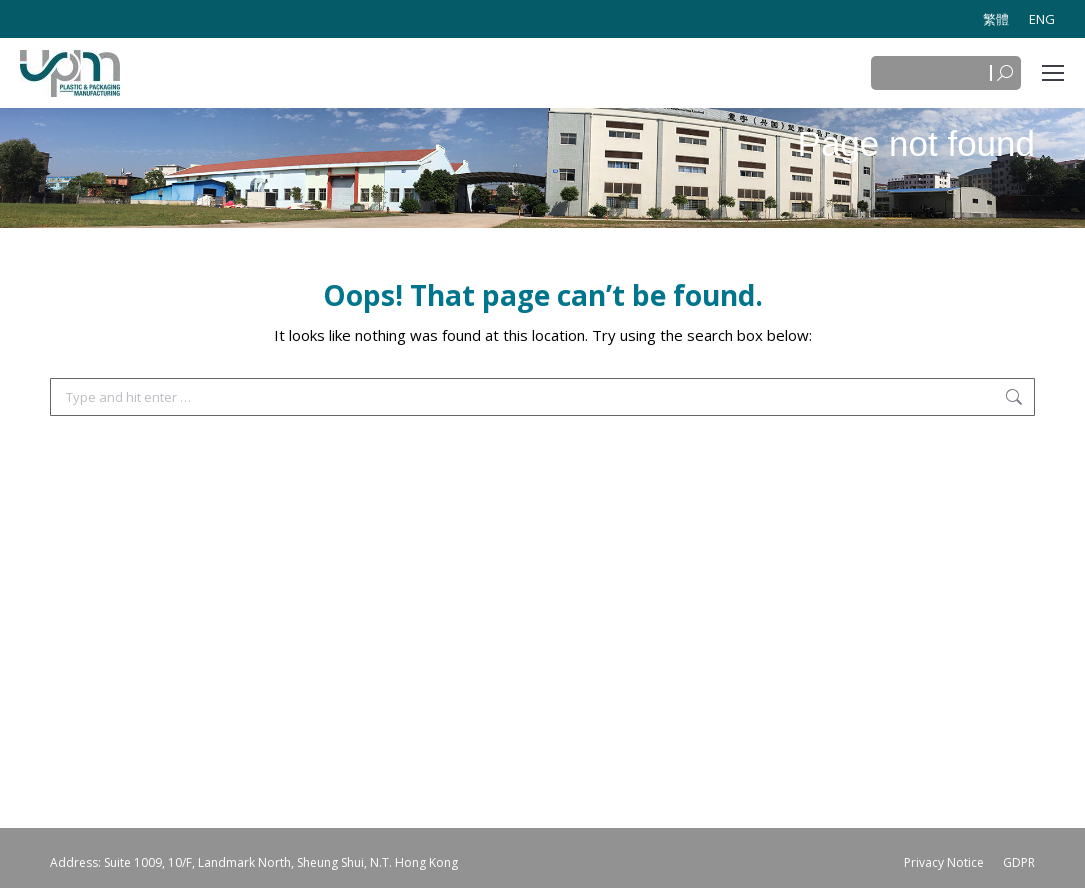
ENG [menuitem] (1042, 19)
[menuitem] (996, 19)
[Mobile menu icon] (1053, 73)
